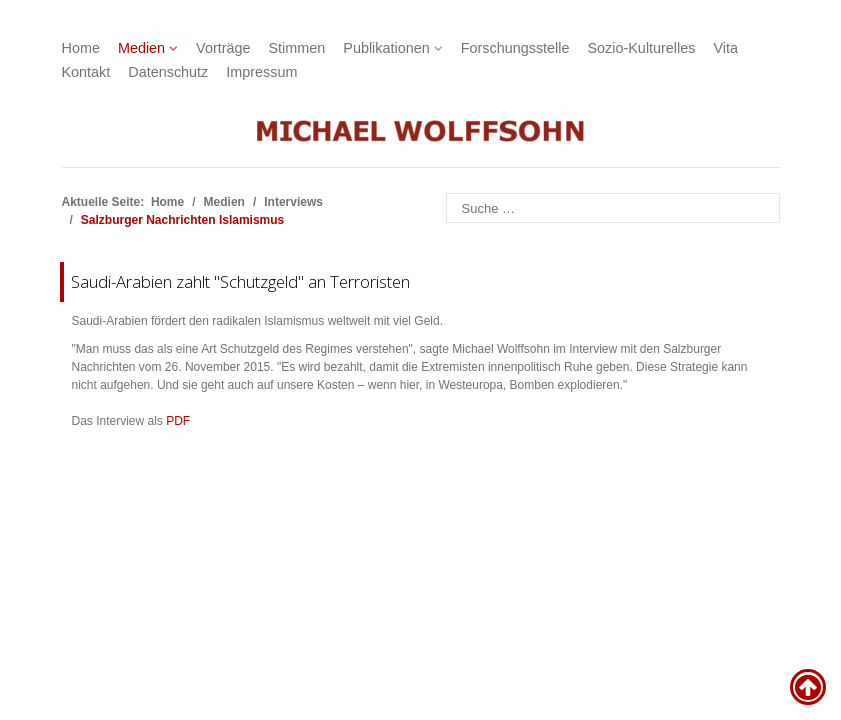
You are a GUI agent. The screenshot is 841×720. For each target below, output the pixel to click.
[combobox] (613, 208)
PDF (178, 421)
